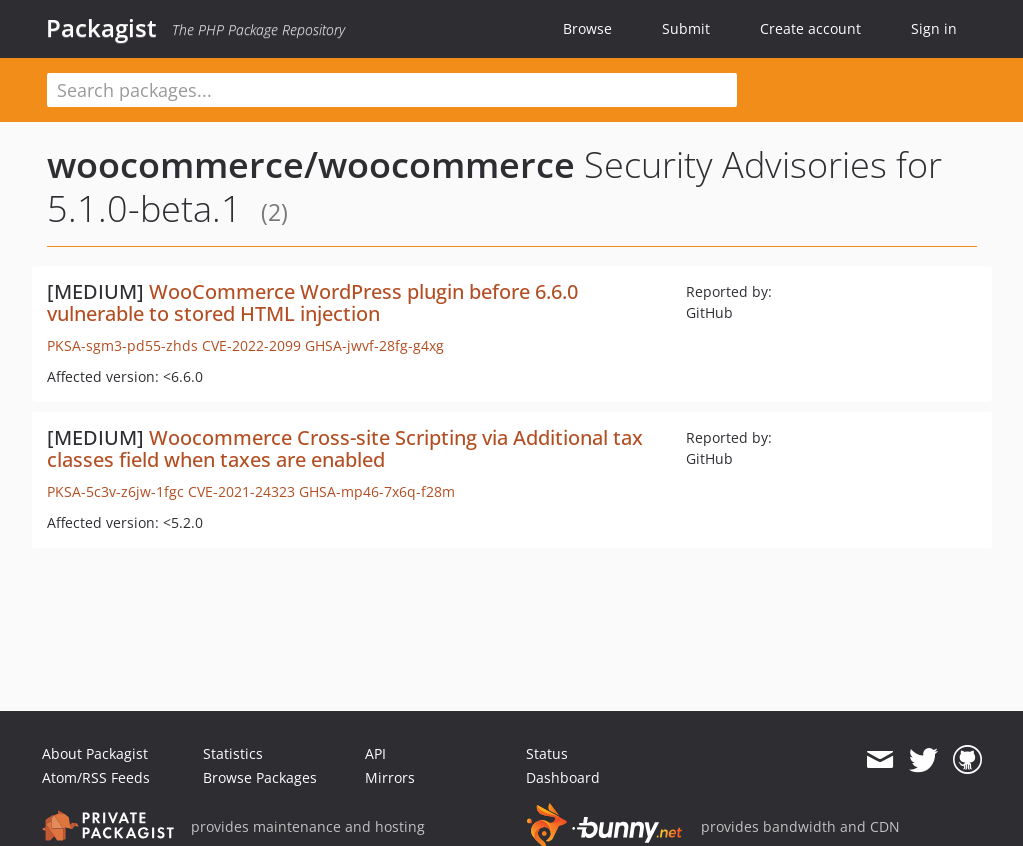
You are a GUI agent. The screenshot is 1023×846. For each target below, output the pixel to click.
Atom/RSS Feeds (96, 777)
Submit (686, 28)
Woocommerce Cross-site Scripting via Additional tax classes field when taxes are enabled (345, 448)
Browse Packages (260, 777)
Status (547, 753)
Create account (810, 28)
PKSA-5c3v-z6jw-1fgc (115, 491)
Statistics (233, 753)
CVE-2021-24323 (241, 491)
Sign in (934, 28)
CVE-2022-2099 (251, 345)
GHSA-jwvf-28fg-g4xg (374, 345)
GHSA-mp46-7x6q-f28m (377, 491)
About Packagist (95, 753)
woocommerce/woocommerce (311, 164)
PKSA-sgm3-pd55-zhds (122, 345)
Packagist (101, 28)
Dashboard (563, 777)
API (375, 753)
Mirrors (390, 777)
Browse (587, 28)
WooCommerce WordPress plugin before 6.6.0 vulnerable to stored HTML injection (312, 302)
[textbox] (392, 90)
